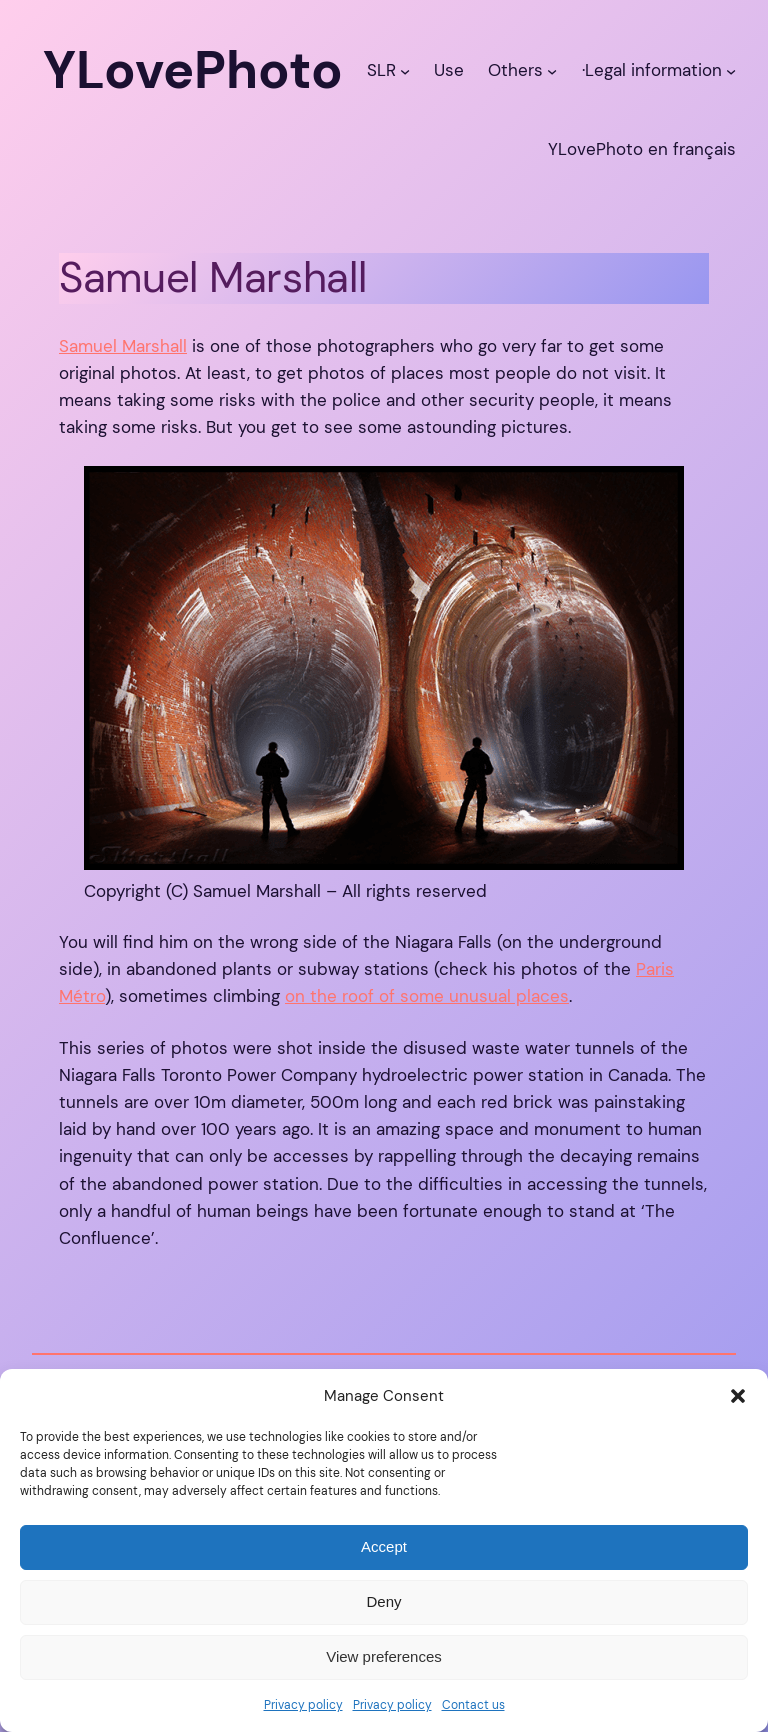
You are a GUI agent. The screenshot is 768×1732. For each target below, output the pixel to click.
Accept (384, 1546)
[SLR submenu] (405, 70)
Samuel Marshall (123, 346)
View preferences (384, 1656)
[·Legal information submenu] (731, 70)
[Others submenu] (552, 70)
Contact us (473, 1705)
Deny (383, 1601)
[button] (738, 1396)
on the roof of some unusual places (427, 996)
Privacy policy (303, 1705)
